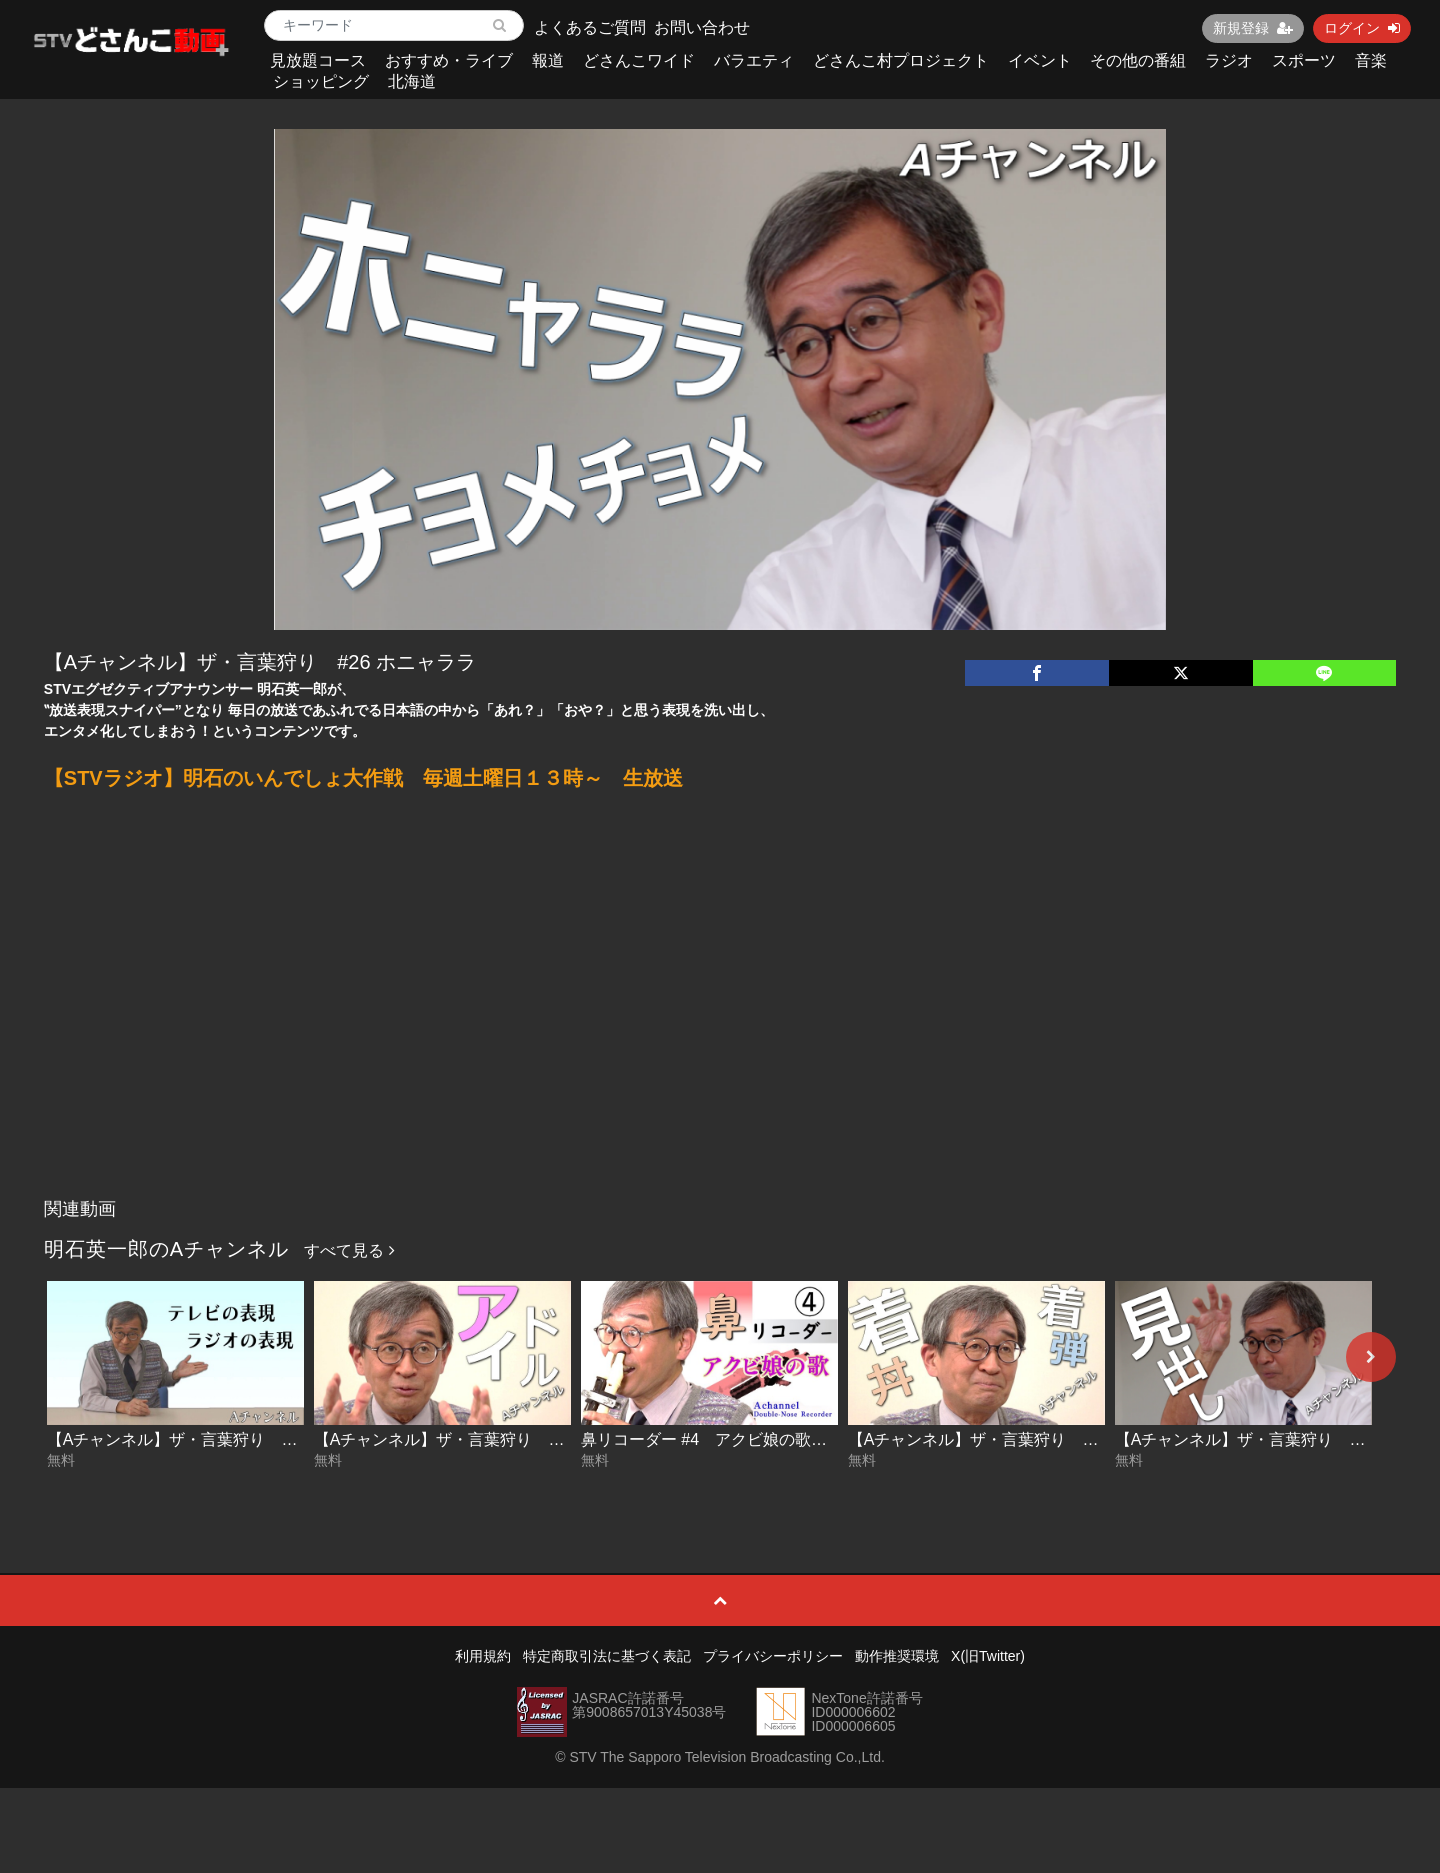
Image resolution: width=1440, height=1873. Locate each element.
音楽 (1371, 60)
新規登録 (1253, 28)
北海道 (412, 81)
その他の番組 (1138, 60)
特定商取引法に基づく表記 (607, 1656)
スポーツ (1304, 60)
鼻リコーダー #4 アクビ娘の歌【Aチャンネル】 (757, 1439)
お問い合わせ (702, 27)
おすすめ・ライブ (449, 60)
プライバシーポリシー (773, 1656)
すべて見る (349, 1250)
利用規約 (483, 1656)
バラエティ (754, 60)
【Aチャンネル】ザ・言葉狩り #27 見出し (1272, 1439)
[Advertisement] (720, 1039)
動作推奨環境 (897, 1656)
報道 (548, 60)
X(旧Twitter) (988, 1656)
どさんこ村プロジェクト (901, 60)
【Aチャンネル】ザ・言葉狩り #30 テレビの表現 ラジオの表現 (278, 1439)
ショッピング (321, 81)
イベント (1040, 60)
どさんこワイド (639, 60)
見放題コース (318, 60)
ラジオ (1229, 60)
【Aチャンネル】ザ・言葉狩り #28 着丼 (997, 1439)
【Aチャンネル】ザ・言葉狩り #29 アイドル (479, 1439)
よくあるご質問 (590, 27)
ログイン (1362, 28)
